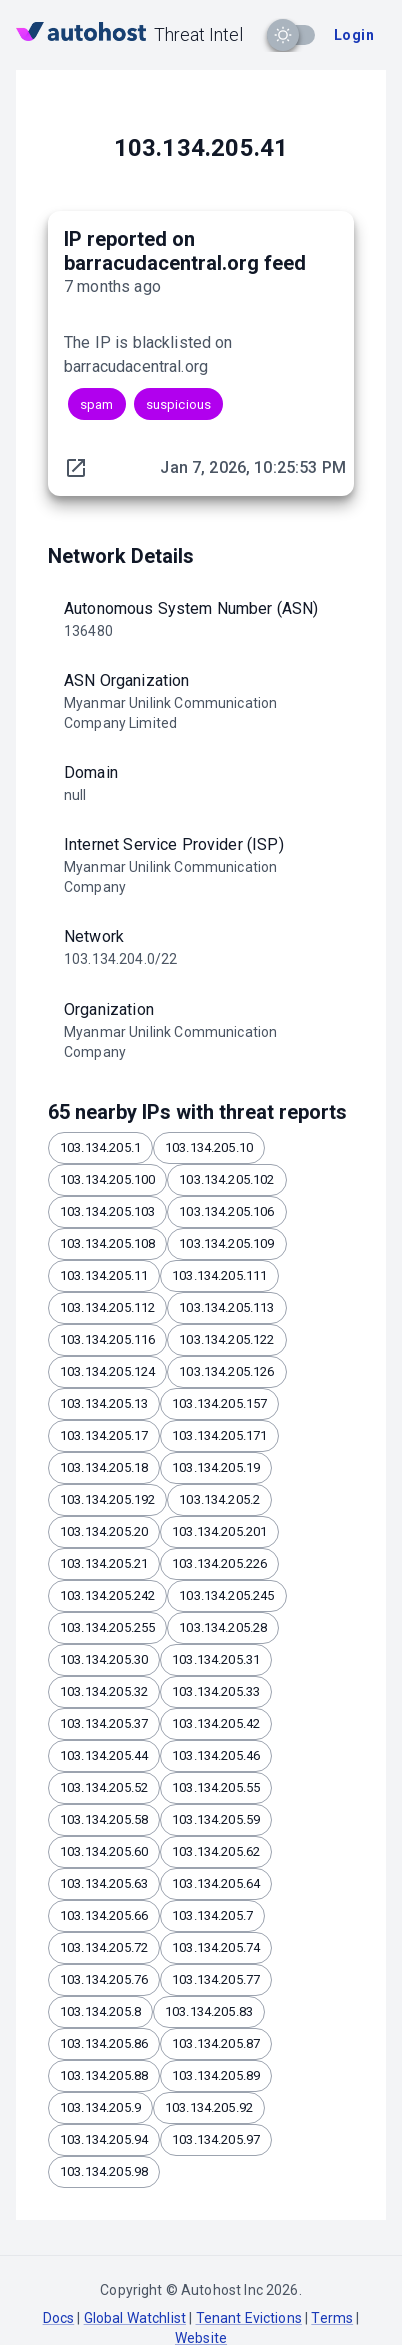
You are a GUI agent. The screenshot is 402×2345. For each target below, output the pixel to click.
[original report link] (76, 468)
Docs (59, 2318)
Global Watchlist (135, 2318)
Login (354, 35)
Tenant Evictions (249, 2318)
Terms (332, 2318)
